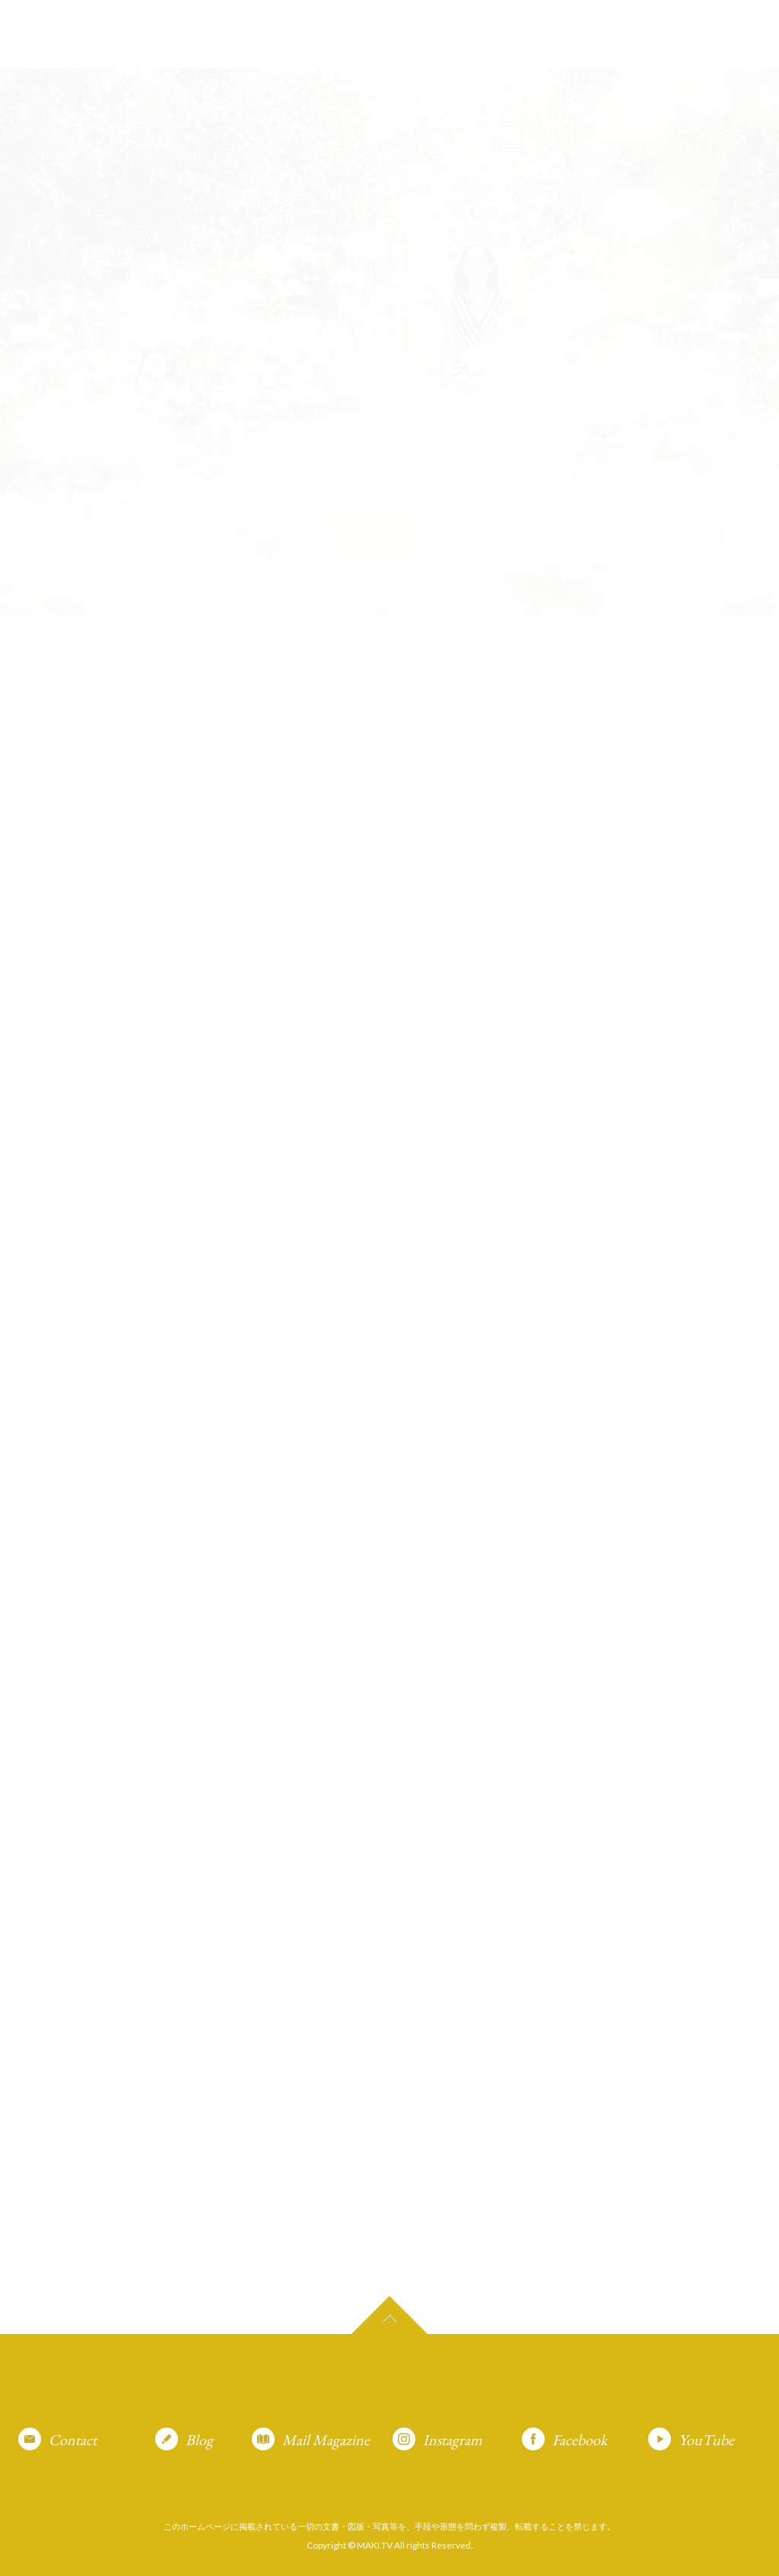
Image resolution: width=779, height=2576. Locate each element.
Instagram (452, 2440)
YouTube (706, 2440)
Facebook (579, 2440)
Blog (199, 2440)
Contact (73, 2440)
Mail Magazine (326, 2440)
